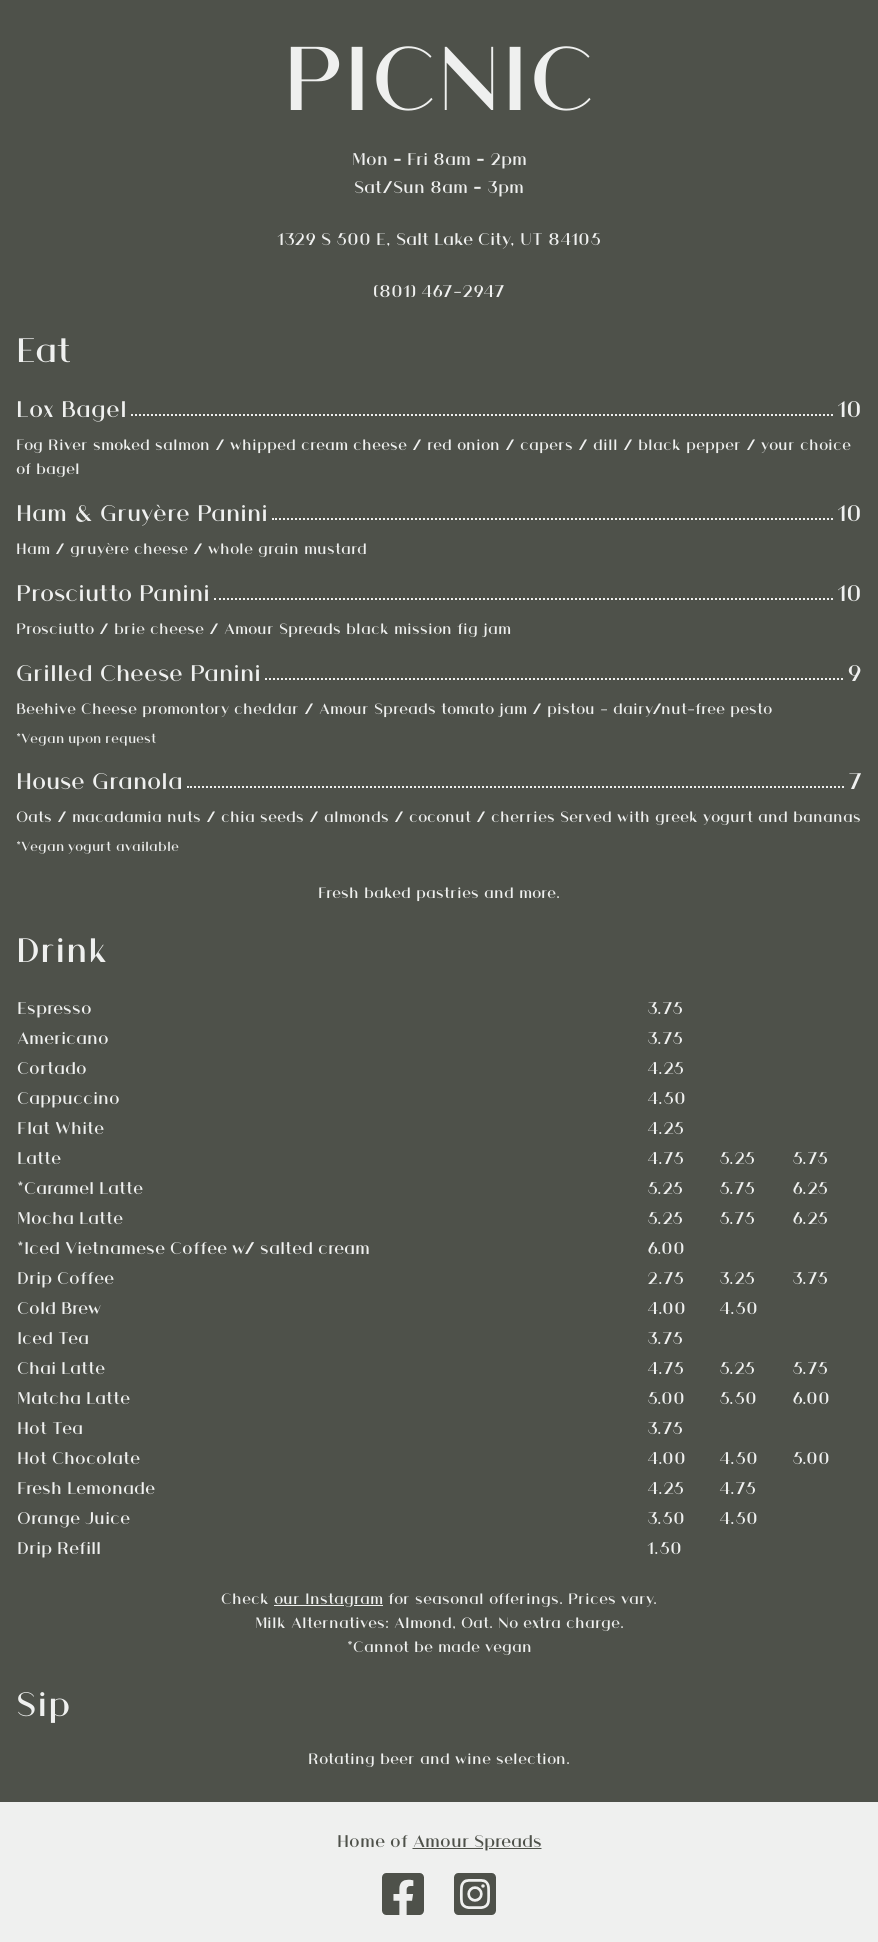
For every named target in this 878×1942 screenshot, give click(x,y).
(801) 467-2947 (439, 290)
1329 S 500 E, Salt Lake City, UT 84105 (439, 238)
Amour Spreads (477, 1840)
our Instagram (328, 1597)
